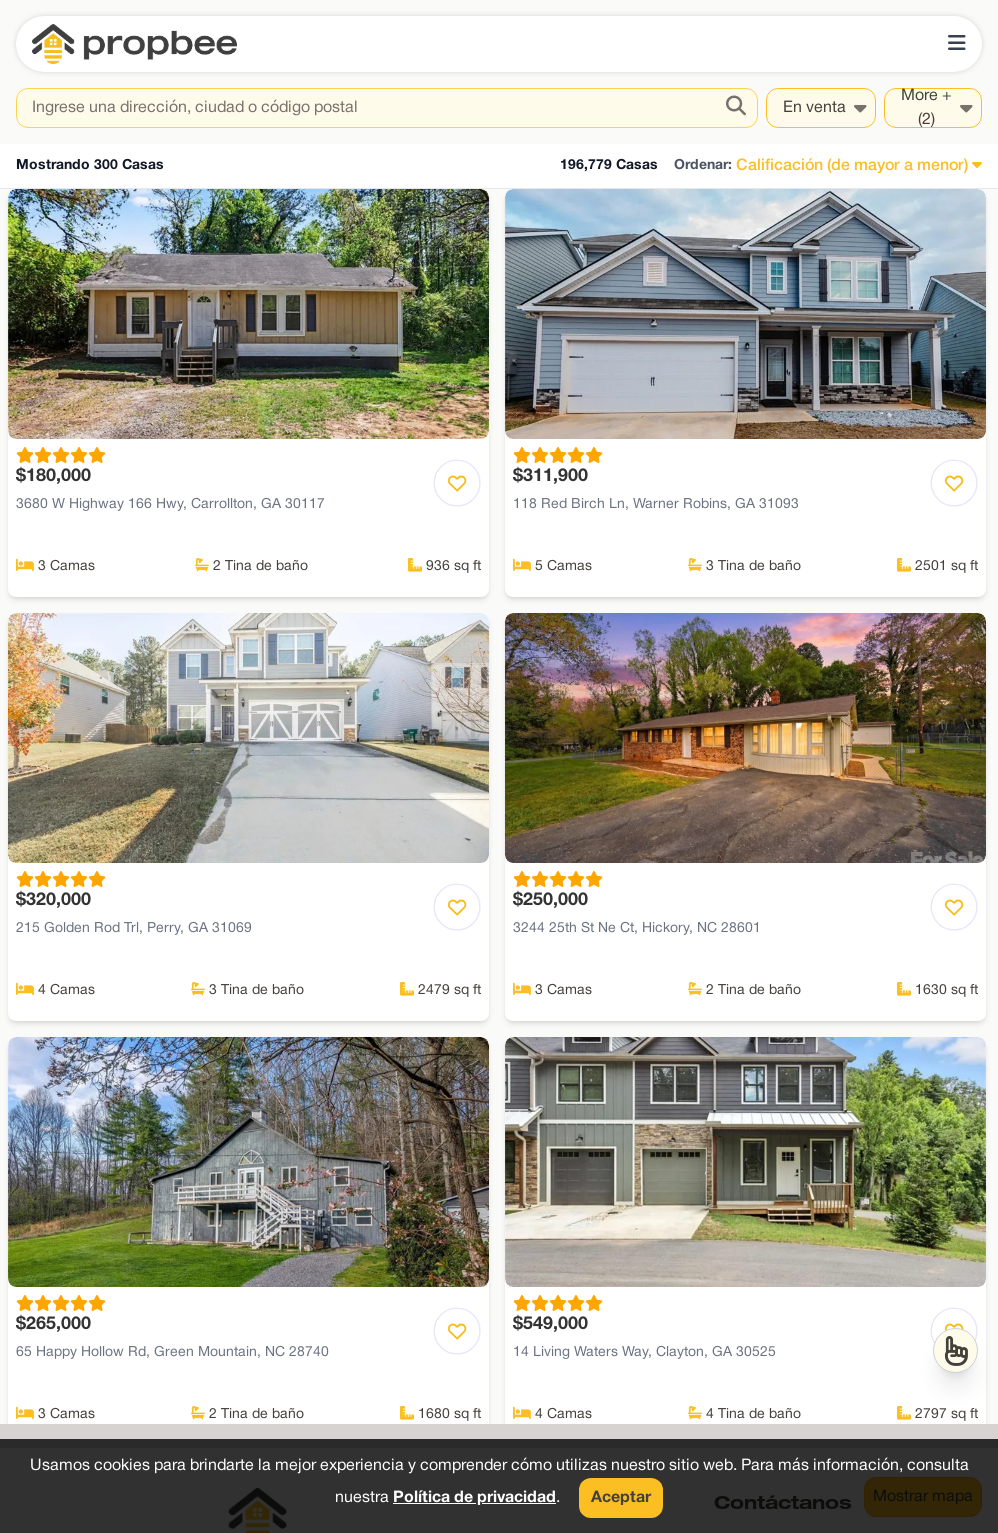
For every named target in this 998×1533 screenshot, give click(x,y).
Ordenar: (703, 165)
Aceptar (621, 1498)
